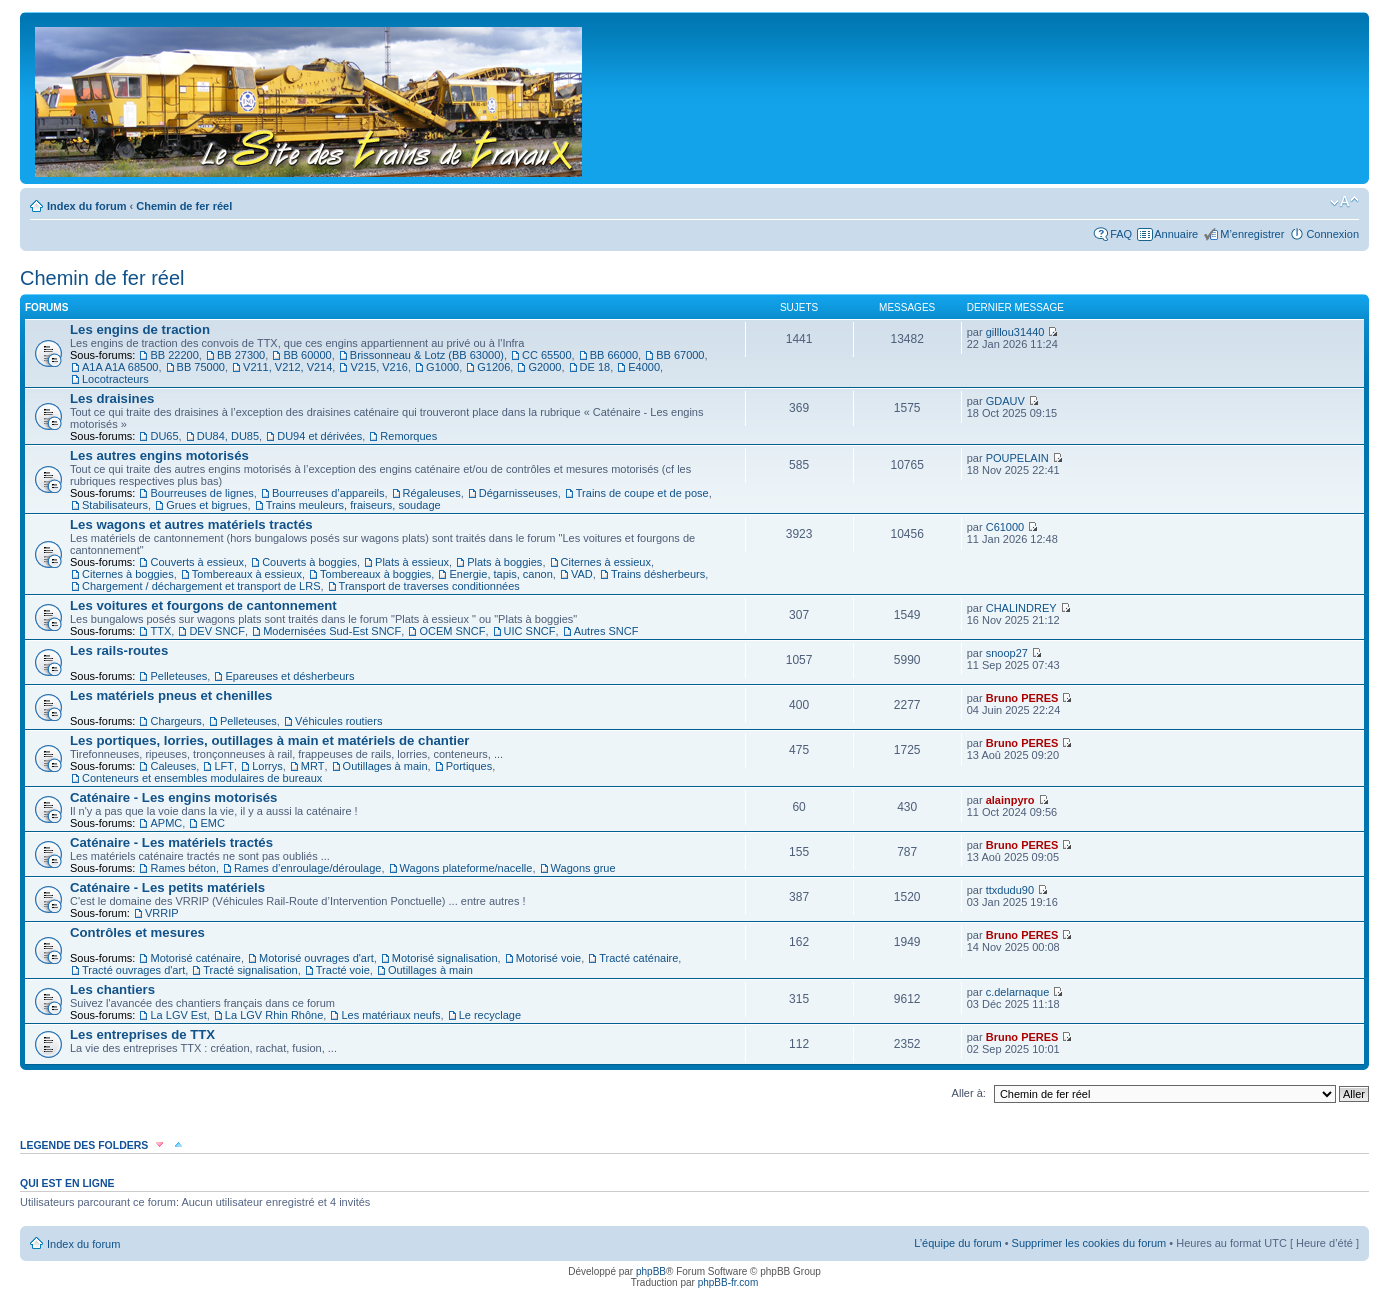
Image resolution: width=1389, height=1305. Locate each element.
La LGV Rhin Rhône (274, 1015)
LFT (224, 766)
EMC (212, 823)
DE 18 (595, 367)
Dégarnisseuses (518, 493)
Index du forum (86, 206)
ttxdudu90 (1010, 890)
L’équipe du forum (957, 1243)
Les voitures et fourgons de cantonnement (203, 605)
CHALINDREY (1021, 608)
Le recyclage (490, 1015)
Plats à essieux (412, 562)
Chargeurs (175, 721)
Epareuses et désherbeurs (289, 676)
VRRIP (162, 913)
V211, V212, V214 (287, 367)
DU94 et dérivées (319, 436)
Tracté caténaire (638, 958)
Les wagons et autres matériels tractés (191, 524)
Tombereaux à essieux (247, 574)
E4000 (644, 367)
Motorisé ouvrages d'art (316, 958)
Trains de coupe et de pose (642, 493)
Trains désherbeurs (658, 574)
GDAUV (1005, 401)
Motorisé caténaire (195, 958)
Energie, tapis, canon (500, 574)
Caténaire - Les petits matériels (167, 887)
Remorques (408, 436)
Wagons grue (583, 868)
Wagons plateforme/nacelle (466, 868)
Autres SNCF (606, 631)
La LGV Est (178, 1015)
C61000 (1005, 527)
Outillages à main (385, 766)
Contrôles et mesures (137, 932)
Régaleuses (432, 493)
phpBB (651, 1271)
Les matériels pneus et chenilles (171, 695)
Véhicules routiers (338, 721)
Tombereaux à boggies (375, 574)
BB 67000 (680, 355)
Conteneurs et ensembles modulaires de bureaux (202, 778)
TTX (160, 631)
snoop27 (1007, 653)
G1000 (442, 367)
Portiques (469, 766)
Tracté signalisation (250, 970)
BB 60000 (307, 355)
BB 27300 (241, 355)
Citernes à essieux (606, 562)
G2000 (544, 367)
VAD (582, 574)
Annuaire (1176, 234)
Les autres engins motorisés (159, 455)
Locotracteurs (115, 379)
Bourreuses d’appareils (328, 493)
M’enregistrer (1252, 234)
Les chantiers (112, 989)
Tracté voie (343, 970)
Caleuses (173, 766)
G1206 (493, 367)
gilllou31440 (1015, 332)
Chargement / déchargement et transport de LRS (201, 586)
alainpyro (1010, 800)
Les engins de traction (140, 329)
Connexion (1332, 234)
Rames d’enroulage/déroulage (307, 868)
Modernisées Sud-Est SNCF (332, 631)
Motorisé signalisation (445, 958)
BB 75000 (201, 367)
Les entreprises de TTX (142, 1034)
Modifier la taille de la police (1344, 202)
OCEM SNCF (452, 631)
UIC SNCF (530, 631)
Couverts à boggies (309, 562)
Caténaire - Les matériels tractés (171, 842)
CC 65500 (547, 355)
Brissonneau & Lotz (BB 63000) (427, 355)
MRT (313, 766)
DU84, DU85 (228, 436)
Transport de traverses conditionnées (429, 586)
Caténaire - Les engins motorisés (173, 797)
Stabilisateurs (115, 505)
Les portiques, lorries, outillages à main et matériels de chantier (269, 740)
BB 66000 (614, 355)
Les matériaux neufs (390, 1015)
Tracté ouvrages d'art (133, 970)
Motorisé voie (548, 958)
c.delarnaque (1018, 992)
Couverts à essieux (197, 562)
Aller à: (969, 1093)
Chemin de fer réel (184, 206)
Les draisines (112, 398)
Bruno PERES (1022, 698)
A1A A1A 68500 (120, 367)
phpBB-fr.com (728, 1282)
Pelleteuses (178, 676)
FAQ (1121, 234)
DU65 (164, 436)
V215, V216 (379, 367)
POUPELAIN (1017, 458)
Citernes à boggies (128, 574)
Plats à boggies (504, 562)
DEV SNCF (217, 631)
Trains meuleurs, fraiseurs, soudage (353, 505)
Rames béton (182, 868)
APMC (166, 823)
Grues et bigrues (206, 505)
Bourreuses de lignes (201, 493)
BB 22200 (174, 355)
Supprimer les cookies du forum (1089, 1243)
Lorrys (267, 766)
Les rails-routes (119, 650)
